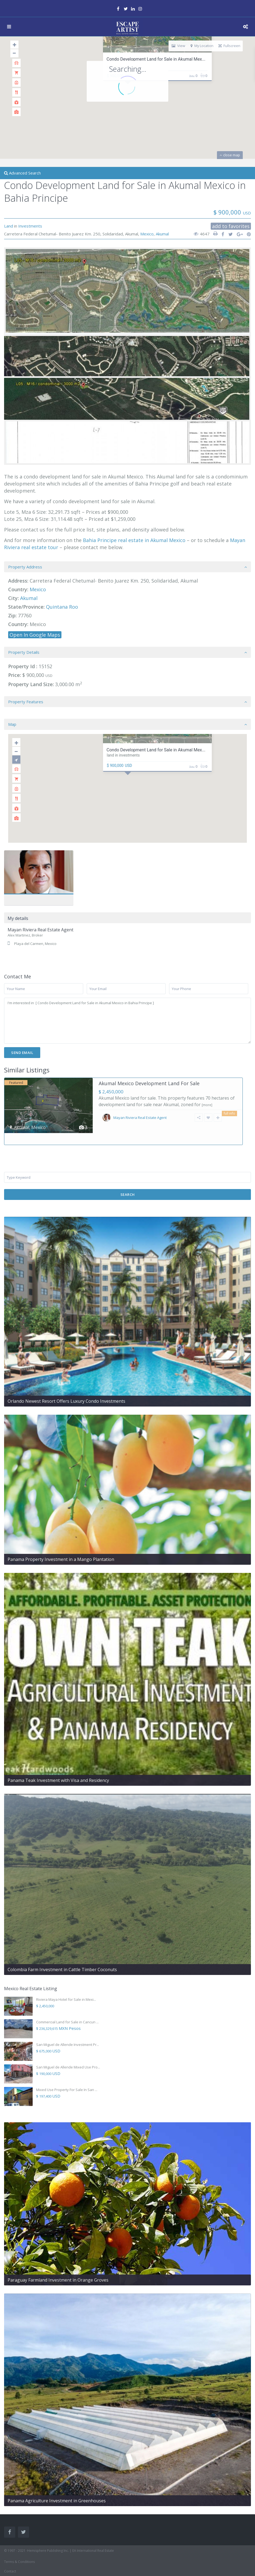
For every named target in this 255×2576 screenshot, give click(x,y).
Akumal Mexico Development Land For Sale (149, 1083)
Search (127, 1182)
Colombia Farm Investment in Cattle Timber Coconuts (62, 1958)
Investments (30, 226)
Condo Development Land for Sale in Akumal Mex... (156, 59)
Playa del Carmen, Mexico (35, 943)
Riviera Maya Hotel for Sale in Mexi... (66, 1987)
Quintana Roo (62, 606)
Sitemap (10, 2569)
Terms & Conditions (19, 2550)
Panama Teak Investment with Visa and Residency (58, 1769)
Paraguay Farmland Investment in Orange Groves (58, 2268)
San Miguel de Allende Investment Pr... (67, 2032)
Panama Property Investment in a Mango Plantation (61, 1548)
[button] (131, 783)
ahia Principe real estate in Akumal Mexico (135, 540)
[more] (207, 1105)
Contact (10, 2560)
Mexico (147, 234)
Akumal (162, 234)
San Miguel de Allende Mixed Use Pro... (68, 2055)
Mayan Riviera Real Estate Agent (40, 930)
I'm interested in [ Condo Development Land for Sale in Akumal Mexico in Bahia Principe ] (127, 1021)
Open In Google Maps (35, 634)
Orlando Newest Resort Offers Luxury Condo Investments (66, 1389)
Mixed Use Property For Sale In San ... (66, 2078)
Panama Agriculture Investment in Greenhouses (57, 2489)
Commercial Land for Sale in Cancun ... (67, 2010)
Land (8, 226)
